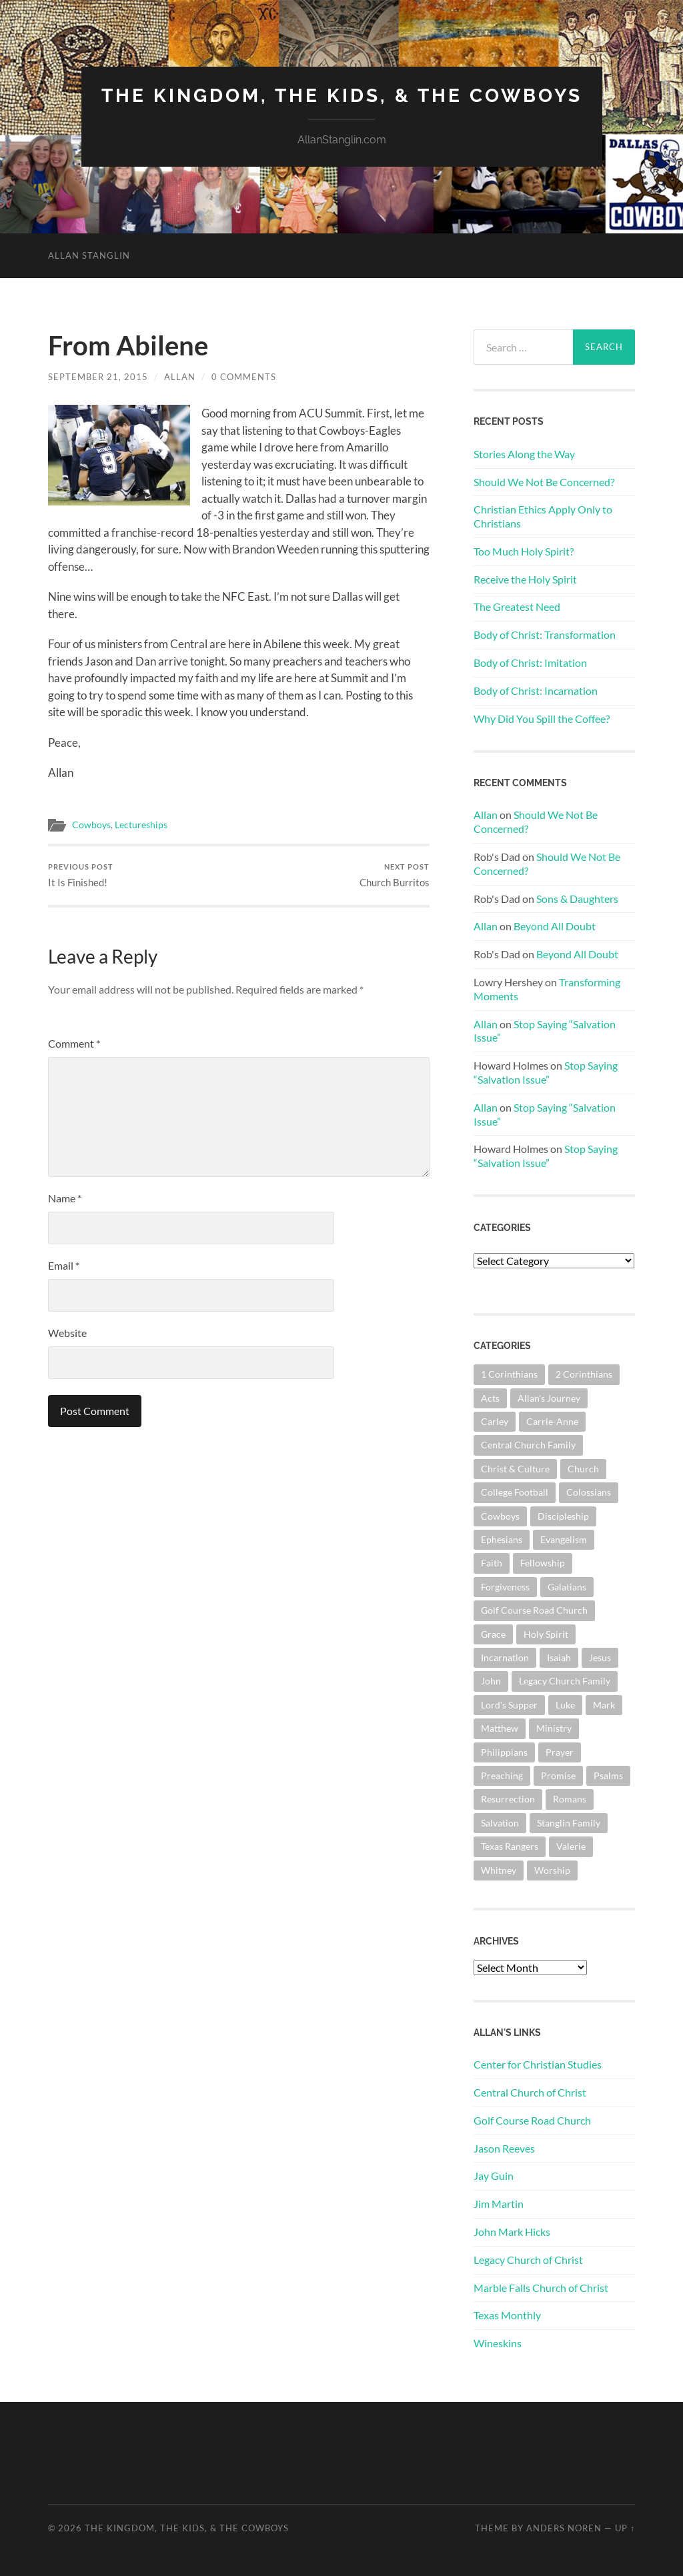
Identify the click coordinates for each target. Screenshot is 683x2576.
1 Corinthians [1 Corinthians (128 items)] (509, 1374)
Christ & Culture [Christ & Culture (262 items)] (515, 1468)
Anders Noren (564, 2528)
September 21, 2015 (98, 376)
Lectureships (141, 825)
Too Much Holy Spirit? (524, 551)
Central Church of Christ (530, 2092)
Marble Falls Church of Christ (541, 2287)
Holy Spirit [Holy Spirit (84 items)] (546, 1634)
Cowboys (91, 825)
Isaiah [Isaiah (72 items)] (559, 1657)
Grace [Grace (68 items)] (493, 1634)
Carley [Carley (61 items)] (494, 1421)
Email (63, 1265)
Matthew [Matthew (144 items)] (499, 1728)
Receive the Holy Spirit (525, 579)
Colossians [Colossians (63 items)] (588, 1492)
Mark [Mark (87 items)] (604, 1704)
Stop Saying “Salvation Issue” (546, 1072)
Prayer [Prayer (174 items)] (560, 1752)
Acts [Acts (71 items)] (490, 1398)
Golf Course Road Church (532, 2120)
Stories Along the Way (524, 453)
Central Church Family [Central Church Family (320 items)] (528, 1444)
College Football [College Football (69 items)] (514, 1492)
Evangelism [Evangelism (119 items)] (563, 1539)
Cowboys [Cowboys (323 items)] (500, 1516)
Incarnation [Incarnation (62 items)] (505, 1657)
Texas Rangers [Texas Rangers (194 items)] (509, 1846)
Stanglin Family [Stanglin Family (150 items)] (568, 1822)
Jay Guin (494, 2175)
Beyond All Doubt (555, 926)
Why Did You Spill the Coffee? (542, 718)
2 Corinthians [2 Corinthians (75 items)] (584, 1374)
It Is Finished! (80, 875)
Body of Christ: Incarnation (536, 690)
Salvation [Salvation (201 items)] (500, 1822)
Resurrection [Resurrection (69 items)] (508, 1798)
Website (67, 1332)
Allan (179, 376)
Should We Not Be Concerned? (544, 481)
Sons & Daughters (577, 898)
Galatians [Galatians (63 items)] (567, 1586)
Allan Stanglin (89, 255)
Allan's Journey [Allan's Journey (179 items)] (549, 1398)
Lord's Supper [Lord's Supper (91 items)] (509, 1704)
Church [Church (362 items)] (583, 1468)
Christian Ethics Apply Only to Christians (543, 516)
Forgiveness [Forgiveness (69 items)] (505, 1586)
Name (64, 1198)
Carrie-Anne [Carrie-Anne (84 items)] (552, 1421)
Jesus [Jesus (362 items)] (600, 1657)
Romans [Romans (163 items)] (569, 1798)
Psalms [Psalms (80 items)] (608, 1775)
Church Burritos (395, 875)
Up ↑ (625, 2528)
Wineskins (498, 2343)
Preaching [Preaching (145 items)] (502, 1775)
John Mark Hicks (512, 2231)
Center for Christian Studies (538, 2064)
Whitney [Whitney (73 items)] (498, 1870)
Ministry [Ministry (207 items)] (554, 1728)
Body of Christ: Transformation (545, 634)
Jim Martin (499, 2203)
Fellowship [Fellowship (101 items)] (542, 1562)
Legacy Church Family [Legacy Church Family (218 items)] (564, 1680)
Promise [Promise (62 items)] (558, 1775)
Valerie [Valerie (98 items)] (571, 1846)
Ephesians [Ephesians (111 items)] (501, 1539)
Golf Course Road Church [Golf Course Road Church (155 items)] (534, 1610)
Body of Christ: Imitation (530, 662)
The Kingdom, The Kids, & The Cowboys (341, 96)
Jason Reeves (504, 2148)
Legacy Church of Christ (528, 2259)
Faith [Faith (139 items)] (491, 1562)
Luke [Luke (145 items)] (565, 1704)
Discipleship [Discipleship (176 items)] (563, 1516)
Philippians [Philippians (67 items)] (504, 1752)
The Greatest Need (517, 606)
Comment (74, 1043)
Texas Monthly (507, 2315)
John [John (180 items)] (491, 1680)
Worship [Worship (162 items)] (552, 1870)
